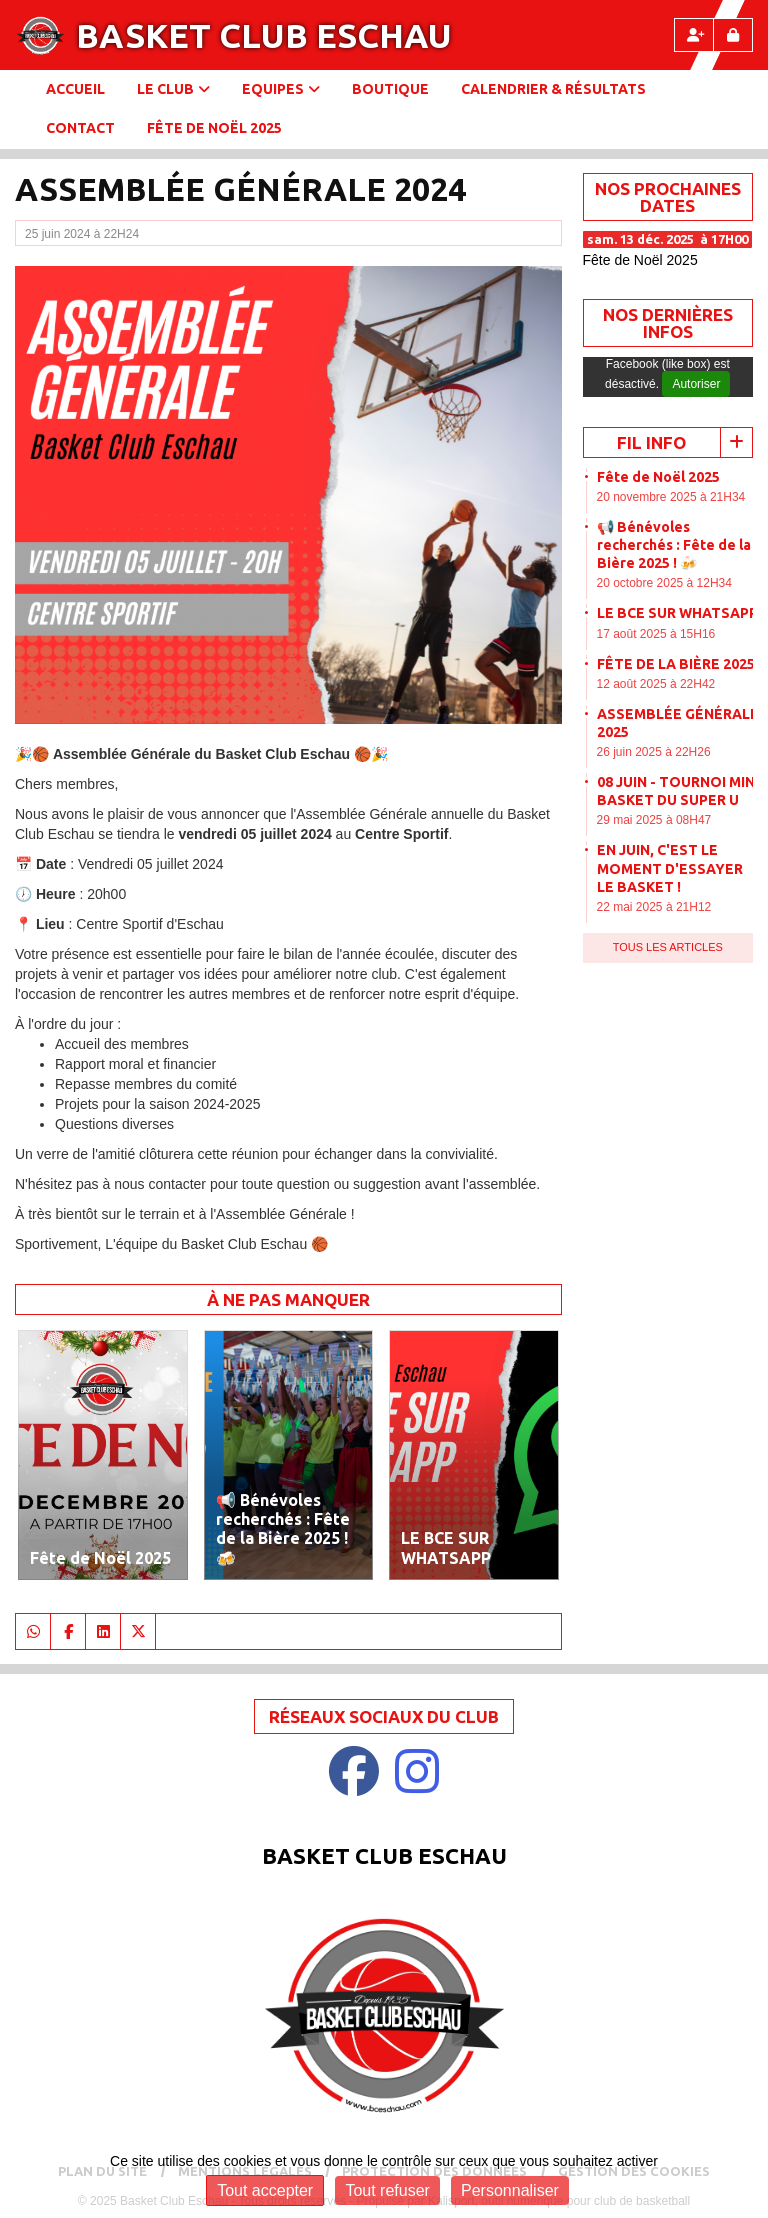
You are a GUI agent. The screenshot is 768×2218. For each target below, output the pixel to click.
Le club (173, 89)
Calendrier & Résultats (553, 89)
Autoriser (696, 384)
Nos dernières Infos (668, 323)
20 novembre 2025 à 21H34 (671, 497)
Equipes (281, 89)
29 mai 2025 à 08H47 (654, 820)
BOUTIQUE (390, 89)
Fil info (651, 442)
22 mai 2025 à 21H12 (654, 907)
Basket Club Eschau (264, 35)
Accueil (75, 89)
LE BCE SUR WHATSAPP (677, 613)
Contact (80, 128)
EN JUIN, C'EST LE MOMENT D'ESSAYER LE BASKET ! (670, 868)
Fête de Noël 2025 (214, 128)
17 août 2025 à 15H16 (656, 634)
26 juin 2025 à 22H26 (654, 752)
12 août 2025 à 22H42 (656, 684)
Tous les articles (668, 947)
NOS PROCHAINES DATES (668, 197)
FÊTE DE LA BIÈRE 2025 (676, 664)
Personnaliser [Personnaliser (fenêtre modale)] (510, 2190)
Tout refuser (387, 2190)
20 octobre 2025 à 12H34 (664, 583)
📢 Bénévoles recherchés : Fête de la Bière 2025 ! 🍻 (674, 545)
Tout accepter (265, 2190)
